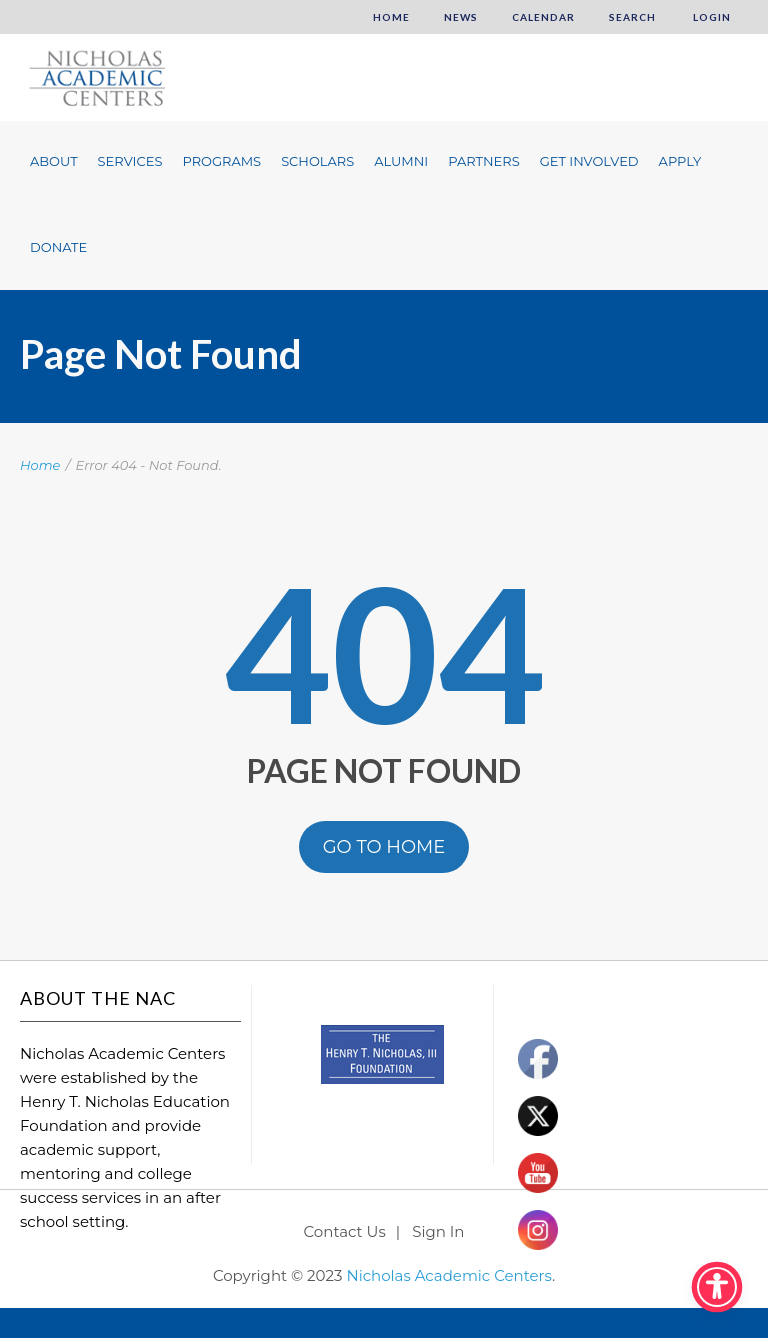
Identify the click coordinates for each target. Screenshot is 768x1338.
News (461, 17)
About (54, 161)
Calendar (543, 17)
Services (130, 161)
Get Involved (589, 161)
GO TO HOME (384, 847)
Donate (58, 247)
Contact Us (345, 1231)
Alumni (401, 161)
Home (391, 17)
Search (632, 17)
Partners (483, 161)
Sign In (438, 1231)
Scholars (317, 161)
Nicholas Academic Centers (448, 1275)
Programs (221, 161)
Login (710, 17)
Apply (680, 161)
